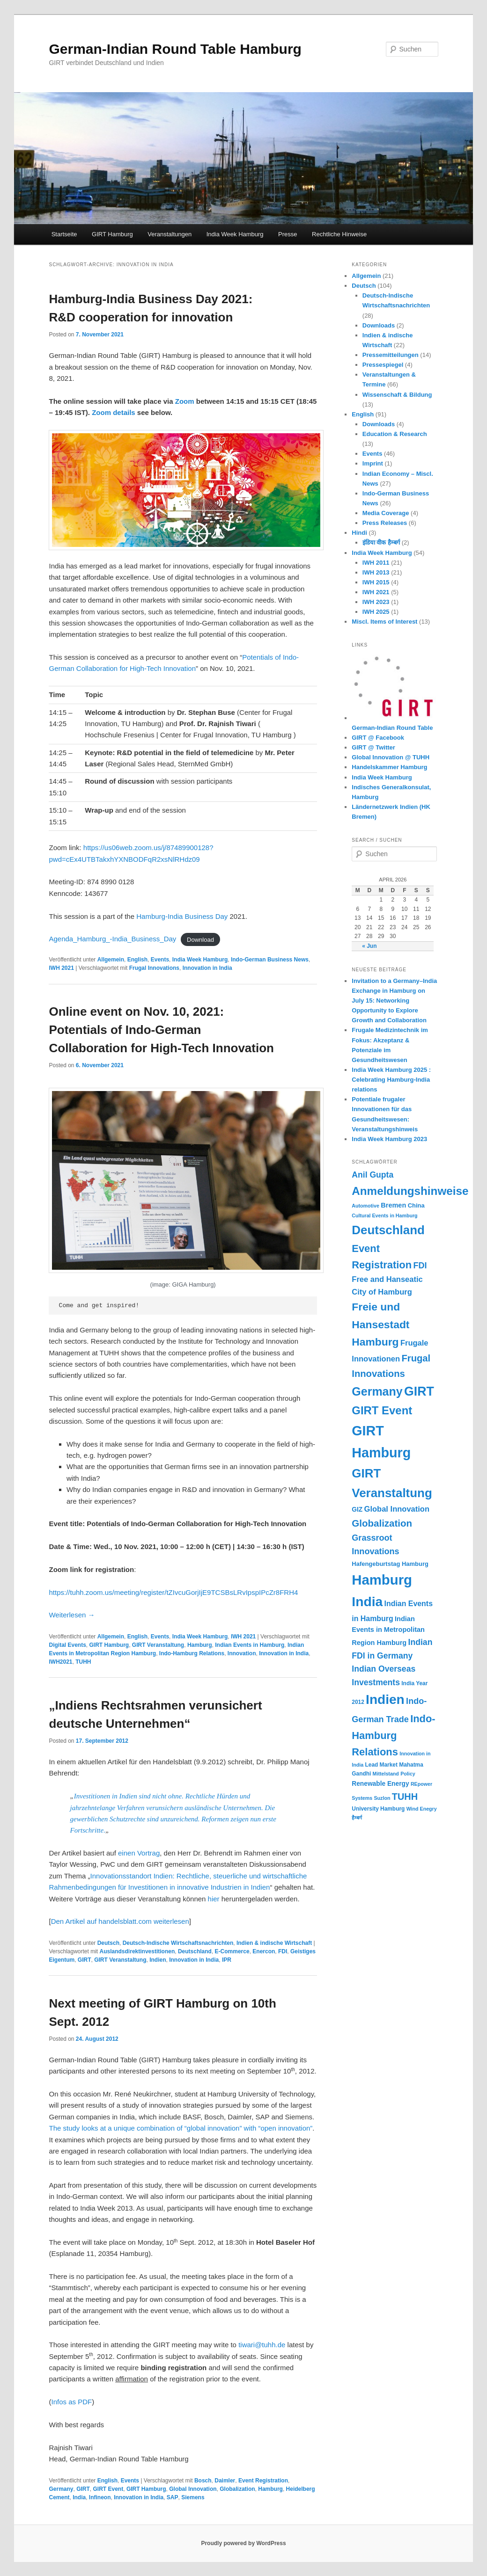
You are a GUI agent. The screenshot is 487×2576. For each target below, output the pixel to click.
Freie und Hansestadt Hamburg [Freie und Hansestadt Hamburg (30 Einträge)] (380, 1324)
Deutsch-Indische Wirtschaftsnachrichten (178, 1943)
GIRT (84, 1960)
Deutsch (108, 1943)
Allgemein (110, 959)
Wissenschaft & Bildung (397, 394)
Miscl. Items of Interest (384, 621)
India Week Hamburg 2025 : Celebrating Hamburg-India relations (391, 1079)
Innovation (242, 1653)
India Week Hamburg (235, 234)
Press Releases (384, 522)
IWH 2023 (376, 601)
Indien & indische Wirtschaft (274, 1943)
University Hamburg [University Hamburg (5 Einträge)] (378, 1808)
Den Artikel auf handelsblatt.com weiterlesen (120, 1921)
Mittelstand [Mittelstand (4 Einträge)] (386, 1773)
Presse (287, 234)
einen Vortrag (139, 1853)
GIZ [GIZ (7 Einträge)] (357, 1509)
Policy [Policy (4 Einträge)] (407, 1773)
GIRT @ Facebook (378, 737)
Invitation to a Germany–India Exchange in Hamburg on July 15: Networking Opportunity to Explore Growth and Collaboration (394, 1000)
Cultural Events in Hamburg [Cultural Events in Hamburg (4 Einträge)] (384, 1215)
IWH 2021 (61, 968)
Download (200, 939)
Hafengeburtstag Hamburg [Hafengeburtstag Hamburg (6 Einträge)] (390, 1563)
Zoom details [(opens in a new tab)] (113, 412)
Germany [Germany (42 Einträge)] (377, 1391)
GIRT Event (108, 2489)
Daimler (224, 2480)
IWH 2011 (376, 562)
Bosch (203, 2480)
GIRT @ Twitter (373, 747)
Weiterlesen (72, 1615)
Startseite (64, 234)
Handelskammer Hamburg (389, 767)
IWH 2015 (376, 582)
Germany (61, 2489)
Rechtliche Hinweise (339, 234)
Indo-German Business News (270, 959)
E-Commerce (232, 1951)
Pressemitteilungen (390, 354)
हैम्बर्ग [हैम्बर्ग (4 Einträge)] (357, 1817)
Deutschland (195, 1951)
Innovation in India (207, 968)
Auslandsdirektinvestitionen (137, 1951)
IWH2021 (60, 1662)
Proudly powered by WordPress (243, 2543)
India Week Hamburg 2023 (389, 1138)
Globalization (237, 2489)
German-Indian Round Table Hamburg (175, 49)
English (137, 959)
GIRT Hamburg (112, 234)
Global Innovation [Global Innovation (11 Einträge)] (396, 1509)
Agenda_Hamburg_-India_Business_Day (112, 939)
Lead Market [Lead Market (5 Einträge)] (381, 1764)
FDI (282, 1951)
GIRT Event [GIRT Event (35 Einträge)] (382, 1410)
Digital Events (67, 1645)
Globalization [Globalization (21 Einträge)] (382, 1523)
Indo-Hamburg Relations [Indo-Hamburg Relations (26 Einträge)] (393, 1735)
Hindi (359, 532)
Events (160, 959)
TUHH (83, 1662)
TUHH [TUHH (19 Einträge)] (405, 1796)
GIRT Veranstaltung (158, 1645)
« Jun (369, 946)
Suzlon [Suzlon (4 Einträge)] (382, 1798)
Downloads (378, 325)
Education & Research (394, 433)
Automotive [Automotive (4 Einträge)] (365, 1205)
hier (214, 1899)
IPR (226, 1960)
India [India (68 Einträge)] (367, 1601)
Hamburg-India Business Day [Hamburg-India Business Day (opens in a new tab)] (182, 916)
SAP (172, 2497)
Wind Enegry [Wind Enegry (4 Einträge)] (421, 1809)
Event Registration (263, 2480)
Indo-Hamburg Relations (191, 1653)
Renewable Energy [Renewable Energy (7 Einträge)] (380, 1783)
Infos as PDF (71, 2402)
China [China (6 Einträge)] (416, 1205)
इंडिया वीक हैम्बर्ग (381, 542)
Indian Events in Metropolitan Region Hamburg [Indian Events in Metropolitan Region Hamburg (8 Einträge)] (388, 1630)
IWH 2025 (376, 611)
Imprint (372, 463)
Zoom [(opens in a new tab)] (185, 401)
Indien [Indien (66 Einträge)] (385, 1699)
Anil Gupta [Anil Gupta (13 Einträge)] (372, 1174)
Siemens (192, 2497)
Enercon (263, 1951)
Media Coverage (385, 513)
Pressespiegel (382, 364)
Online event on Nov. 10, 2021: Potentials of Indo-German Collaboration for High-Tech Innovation (161, 1029)
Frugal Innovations (154, 968)
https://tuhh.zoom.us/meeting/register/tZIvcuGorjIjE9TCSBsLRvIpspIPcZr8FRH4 (173, 1592)
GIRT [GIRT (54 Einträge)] (419, 1391)
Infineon (100, 2497)
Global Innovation (192, 2489)
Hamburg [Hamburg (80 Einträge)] (382, 1579)
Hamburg (199, 1645)
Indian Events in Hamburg (249, 1645)
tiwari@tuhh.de (261, 2345)
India (79, 2497)
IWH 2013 (376, 572)
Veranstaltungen (170, 234)
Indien (157, 1960)
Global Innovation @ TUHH (390, 757)
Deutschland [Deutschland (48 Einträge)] (388, 1230)
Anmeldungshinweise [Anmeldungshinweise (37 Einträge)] (410, 1191)
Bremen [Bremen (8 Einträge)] (393, 1205)
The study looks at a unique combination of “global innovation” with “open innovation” (180, 2128)
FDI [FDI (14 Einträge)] (420, 1265)
